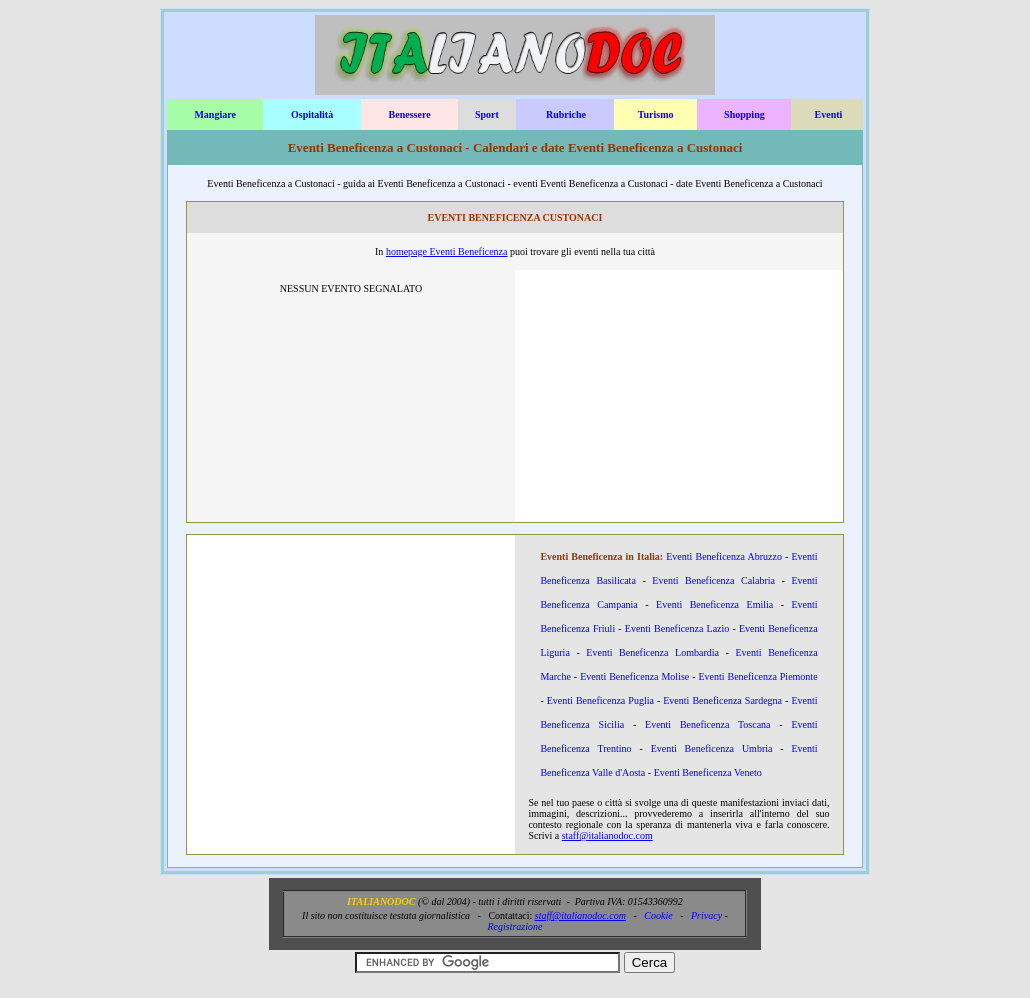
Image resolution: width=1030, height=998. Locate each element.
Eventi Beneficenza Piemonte (757, 676)
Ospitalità (312, 114)
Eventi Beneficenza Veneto (708, 772)
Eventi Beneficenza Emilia (714, 604)
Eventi (829, 114)
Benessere (410, 114)
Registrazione (514, 926)
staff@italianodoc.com (607, 835)
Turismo (656, 114)
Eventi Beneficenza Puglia (600, 700)
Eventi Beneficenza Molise (634, 676)
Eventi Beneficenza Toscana (708, 724)
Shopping (744, 114)
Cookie (658, 915)
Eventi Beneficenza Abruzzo (724, 556)
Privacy (706, 915)
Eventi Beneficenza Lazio (677, 628)
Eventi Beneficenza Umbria (712, 748)
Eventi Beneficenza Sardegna (722, 700)
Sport (487, 114)
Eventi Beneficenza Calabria (713, 580)
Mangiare (214, 114)
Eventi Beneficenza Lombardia (652, 652)
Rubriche (566, 114)
